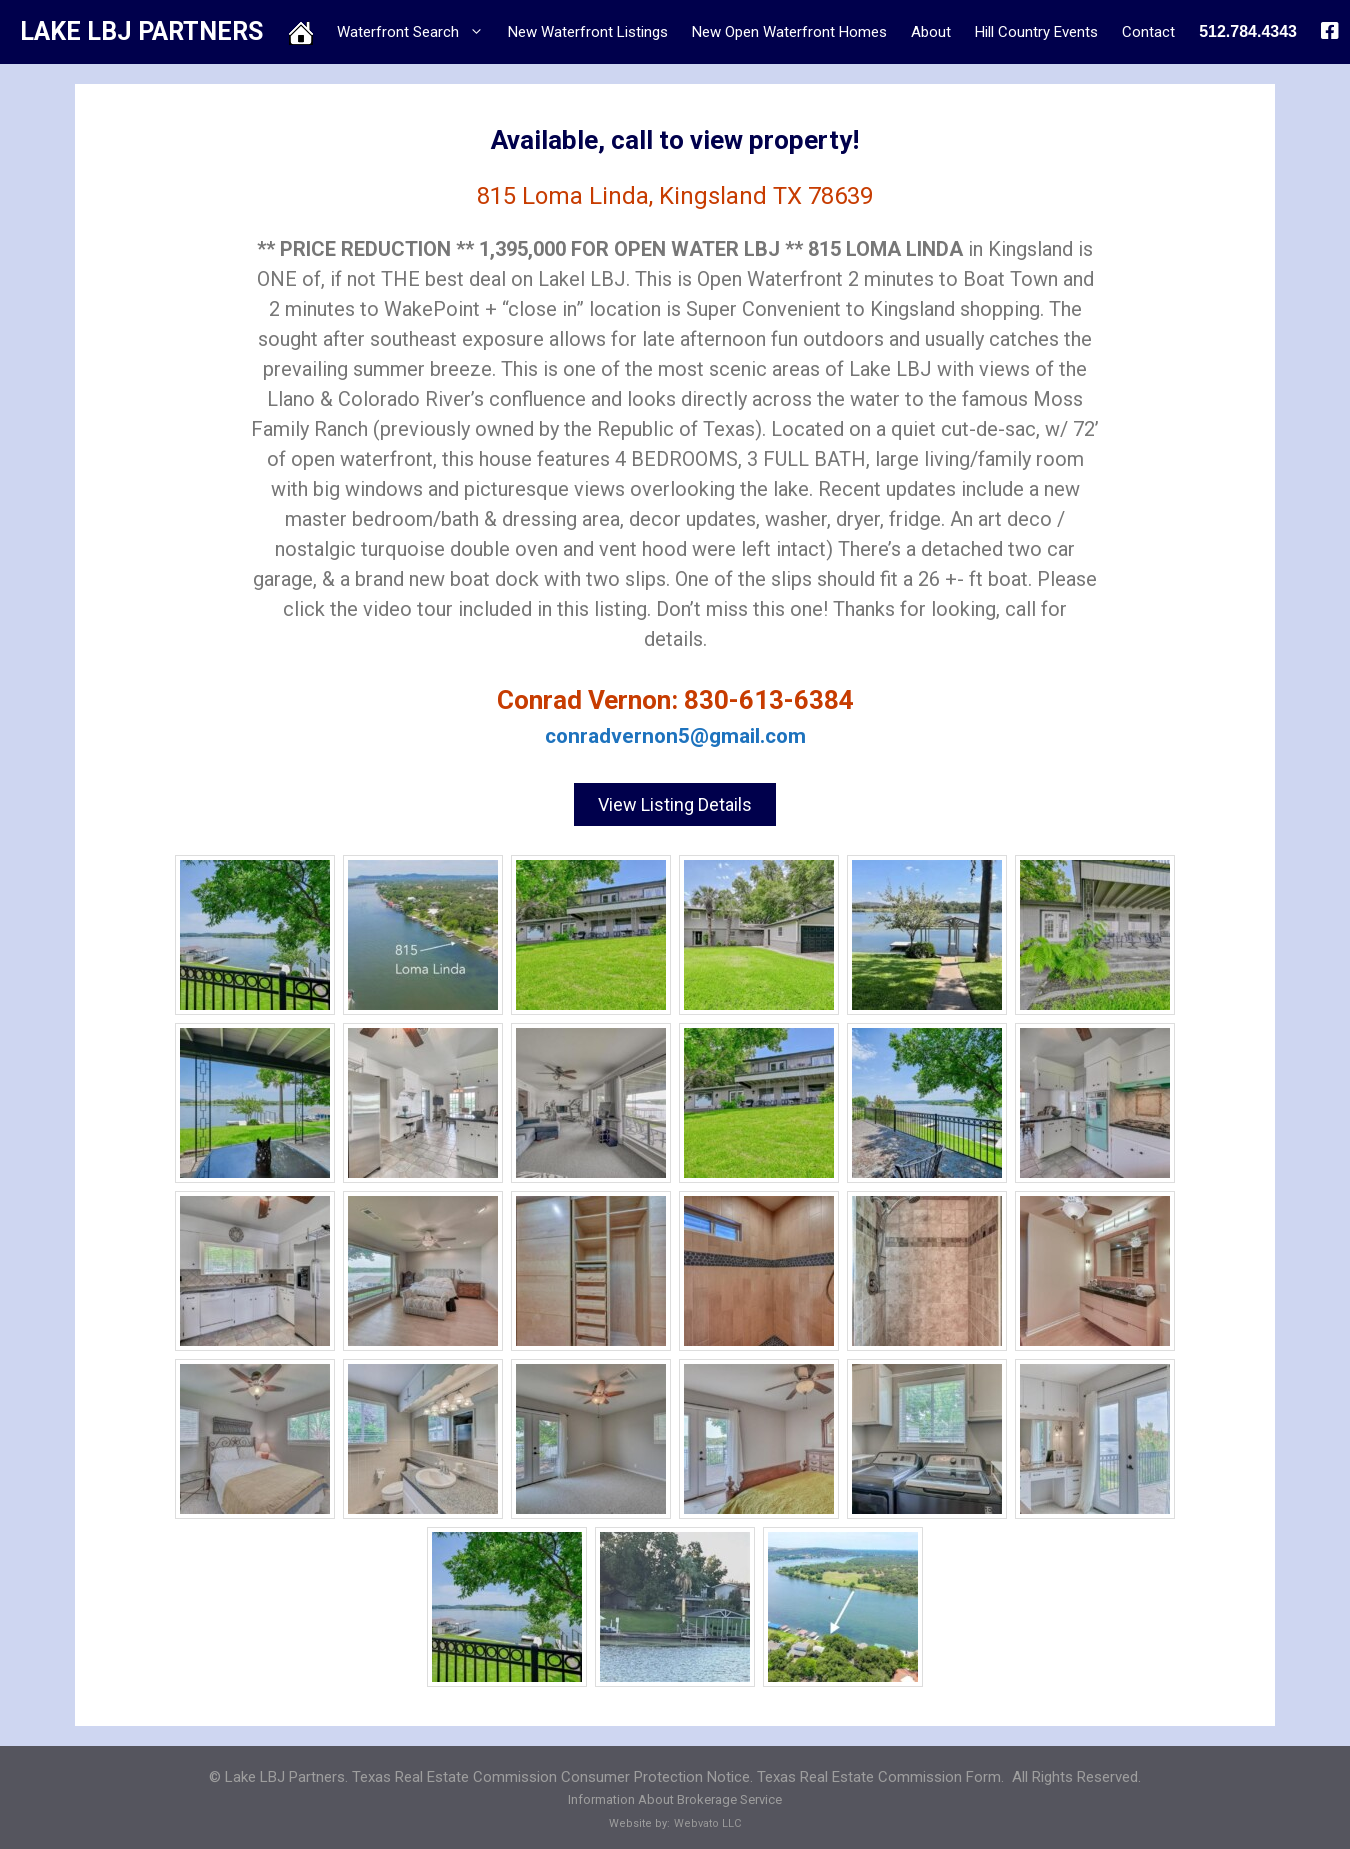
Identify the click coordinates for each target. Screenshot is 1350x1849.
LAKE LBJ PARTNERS (141, 31)
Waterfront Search (416, 32)
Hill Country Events (1036, 32)
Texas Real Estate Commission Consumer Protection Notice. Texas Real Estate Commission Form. (678, 1770)
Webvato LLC (707, 1816)
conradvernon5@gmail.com (675, 736)
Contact (1148, 32)
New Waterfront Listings (588, 32)
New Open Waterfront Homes (789, 32)
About (931, 32)
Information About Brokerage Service (675, 1793)
